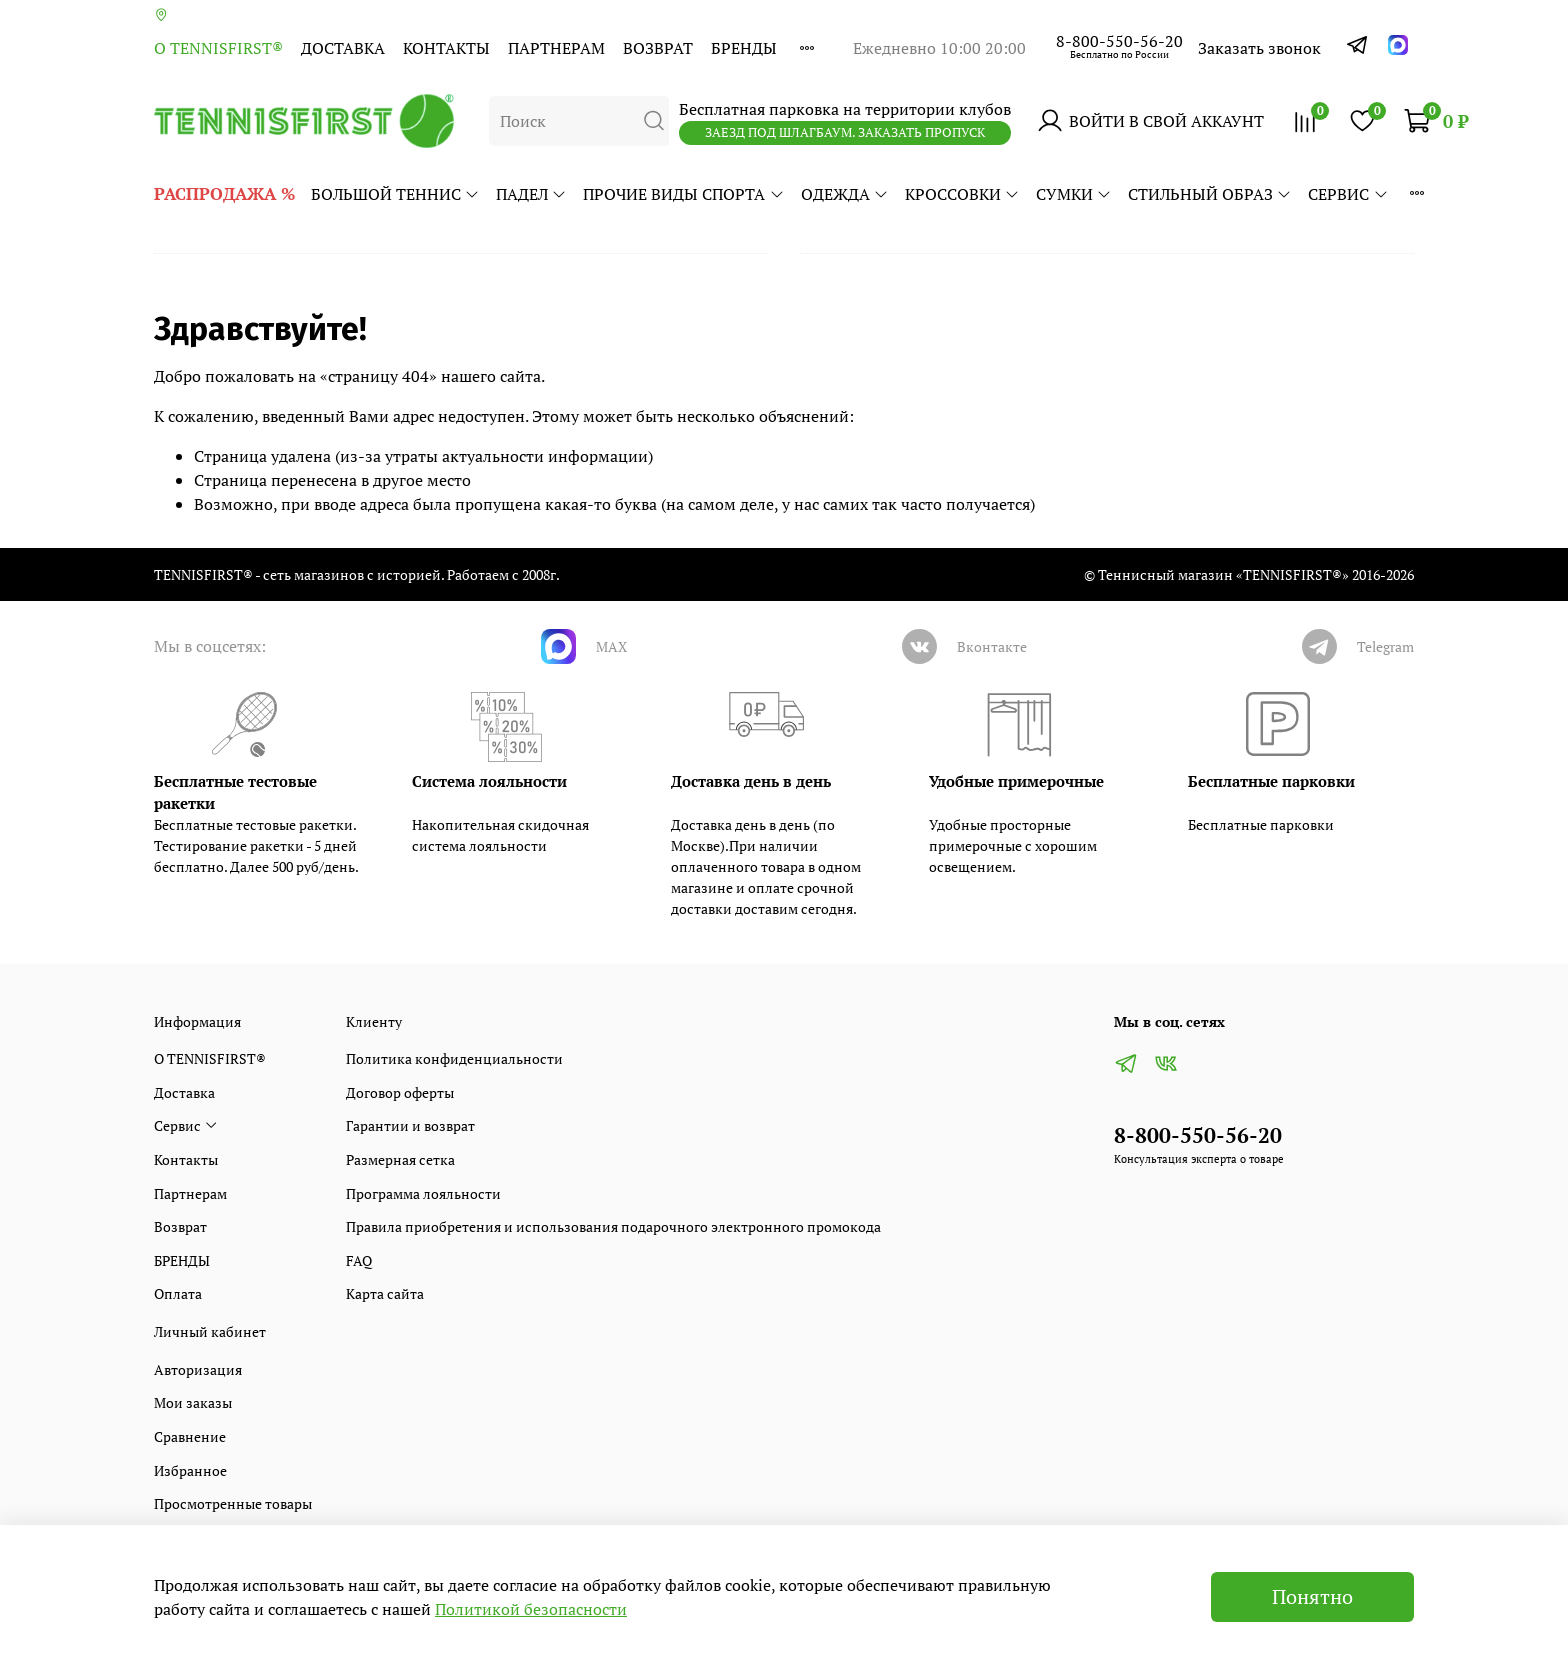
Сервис (1348, 194)
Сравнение (190, 1436)
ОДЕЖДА (845, 194)
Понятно (1312, 1596)
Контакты (446, 48)
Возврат (658, 48)
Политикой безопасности (531, 1609)
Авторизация (198, 1369)
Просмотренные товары (233, 1503)
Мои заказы (193, 1402)
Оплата (178, 1293)
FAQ (359, 1260)
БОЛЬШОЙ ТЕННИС (395, 194)
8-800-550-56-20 (1119, 41)
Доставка (343, 48)
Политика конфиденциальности (454, 1058)
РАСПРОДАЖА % (224, 193)
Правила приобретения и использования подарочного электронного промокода (613, 1226)
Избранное (190, 1470)
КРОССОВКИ (962, 194)
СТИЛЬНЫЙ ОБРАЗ (1210, 194)
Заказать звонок (1259, 48)
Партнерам (556, 48)
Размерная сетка (400, 1159)
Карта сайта (385, 1293)
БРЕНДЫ (744, 48)
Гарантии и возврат (410, 1125)
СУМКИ (1074, 194)
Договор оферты (400, 1092)
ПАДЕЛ (531, 194)
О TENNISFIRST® (218, 48)
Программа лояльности (423, 1193)
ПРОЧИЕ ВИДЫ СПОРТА (683, 194)
